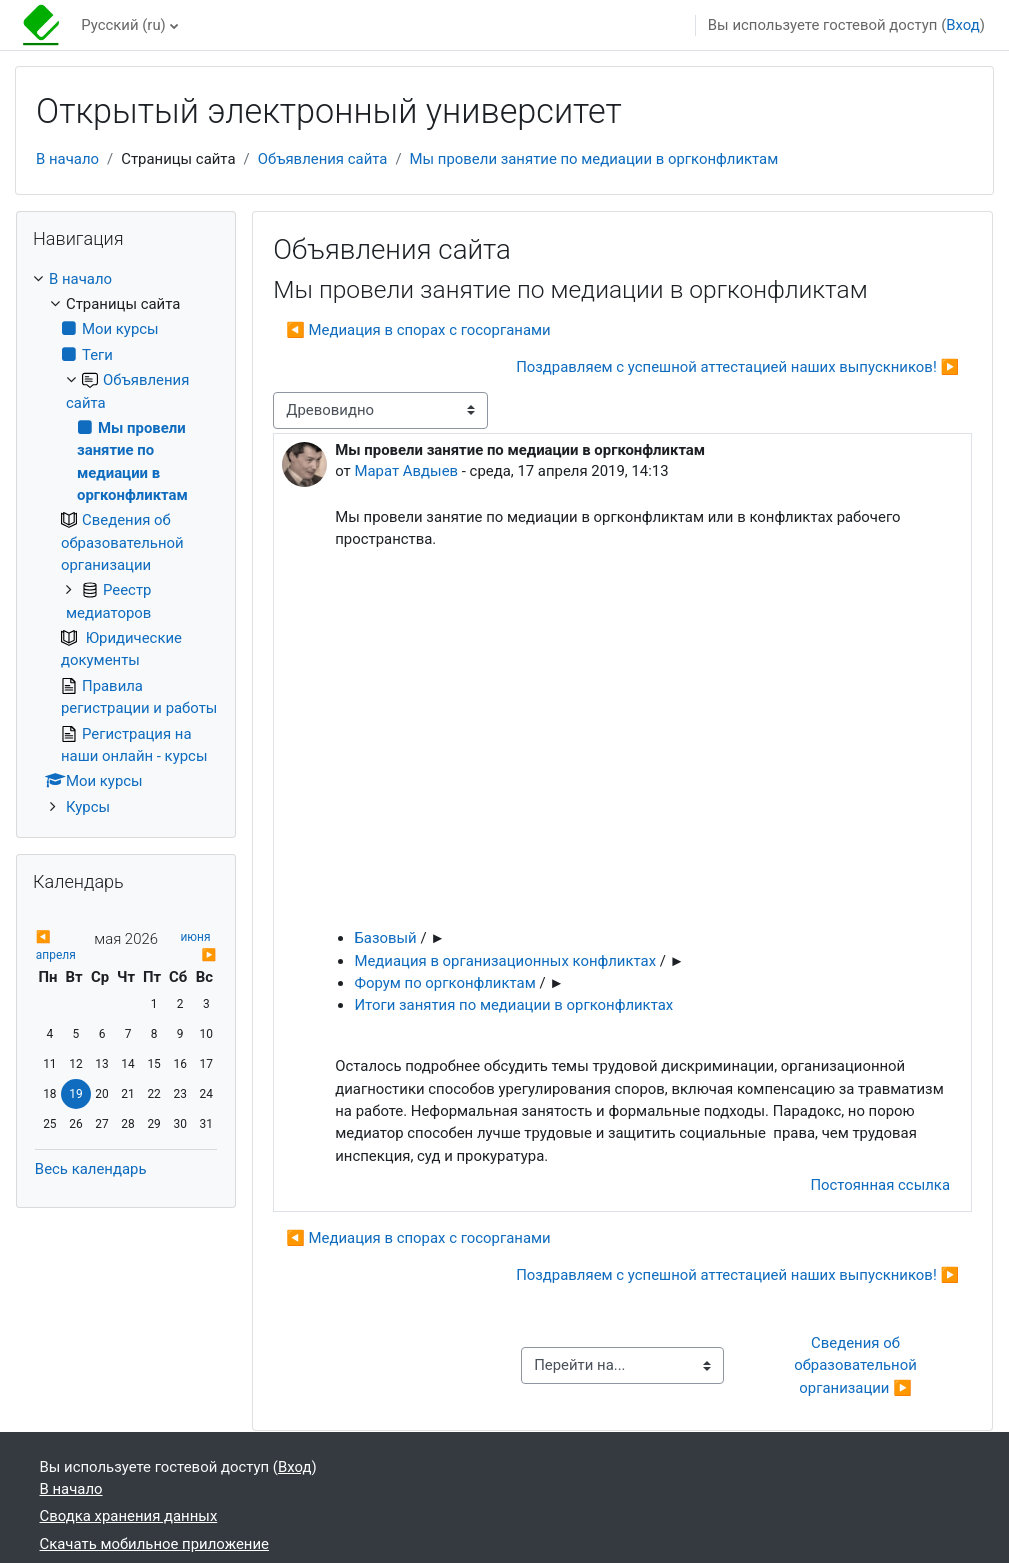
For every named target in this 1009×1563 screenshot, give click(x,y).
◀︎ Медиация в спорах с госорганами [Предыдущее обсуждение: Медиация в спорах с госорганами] (418, 330)
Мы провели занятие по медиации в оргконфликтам (594, 159)
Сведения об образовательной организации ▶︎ (857, 1365)
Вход (963, 25)
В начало (67, 159)
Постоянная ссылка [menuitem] (880, 1185)
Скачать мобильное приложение (154, 1544)
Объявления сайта (323, 159)
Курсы (88, 807)
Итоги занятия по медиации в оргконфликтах (513, 1005)
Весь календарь (91, 1169)
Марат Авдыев (406, 471)
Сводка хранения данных (129, 1516)
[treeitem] (126, 543)
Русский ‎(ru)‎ (123, 25)
